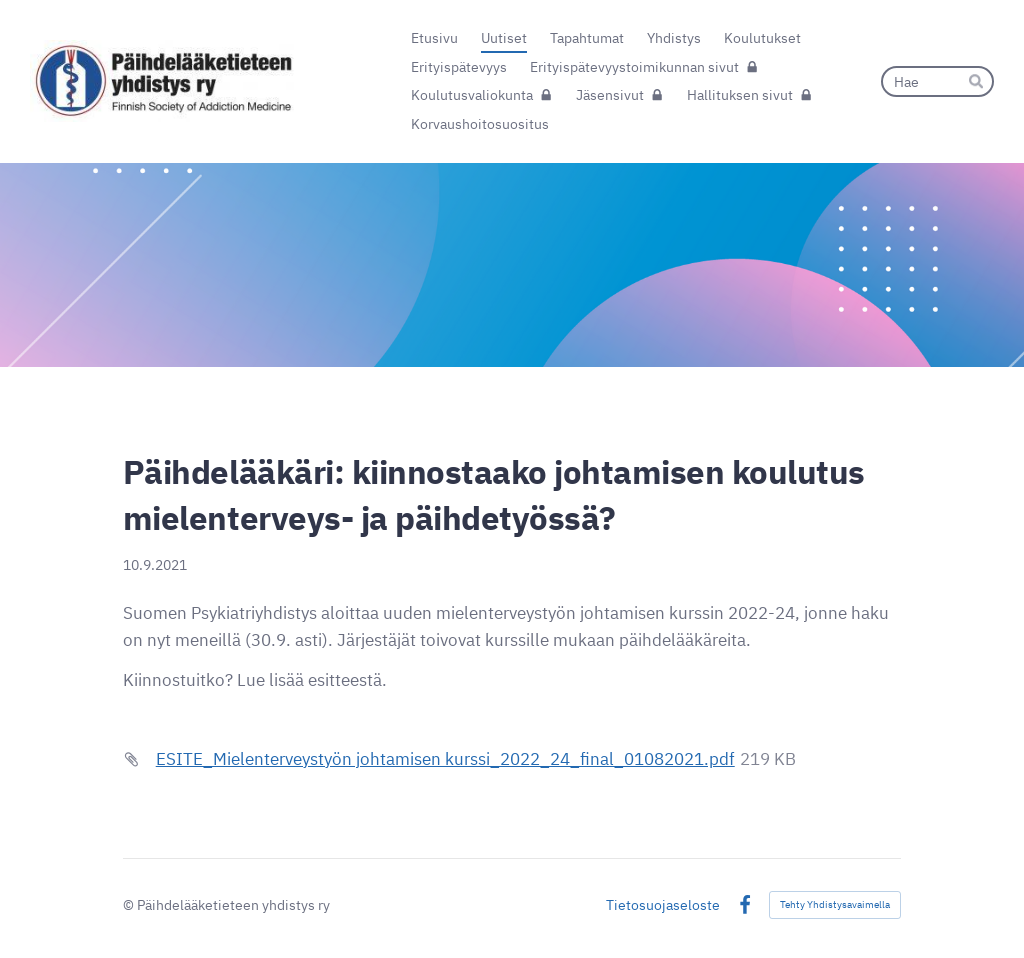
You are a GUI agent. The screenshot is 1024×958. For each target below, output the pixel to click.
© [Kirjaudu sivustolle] (130, 904)
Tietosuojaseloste (663, 905)
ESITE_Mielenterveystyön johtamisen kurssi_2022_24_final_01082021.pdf (445, 759)
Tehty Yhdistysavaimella (835, 904)
